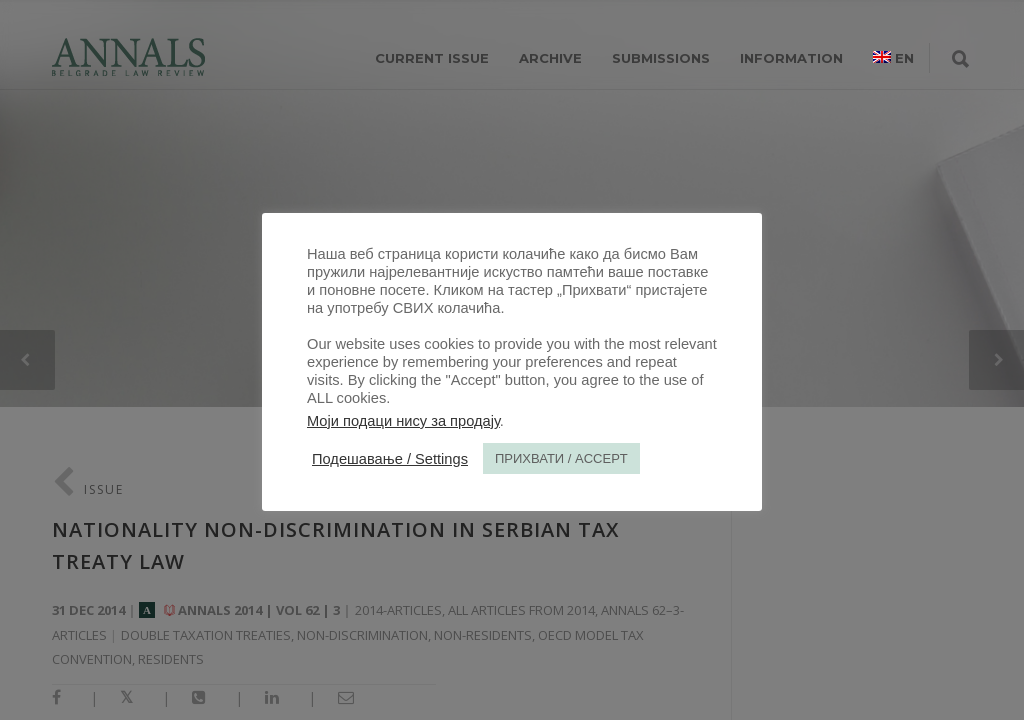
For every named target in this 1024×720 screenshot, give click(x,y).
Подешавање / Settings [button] (390, 459)
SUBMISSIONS (661, 58)
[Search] (960, 60)
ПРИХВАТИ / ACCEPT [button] (561, 458)
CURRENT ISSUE (432, 58)
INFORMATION (791, 58)
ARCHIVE (550, 58)
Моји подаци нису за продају (403, 421)
